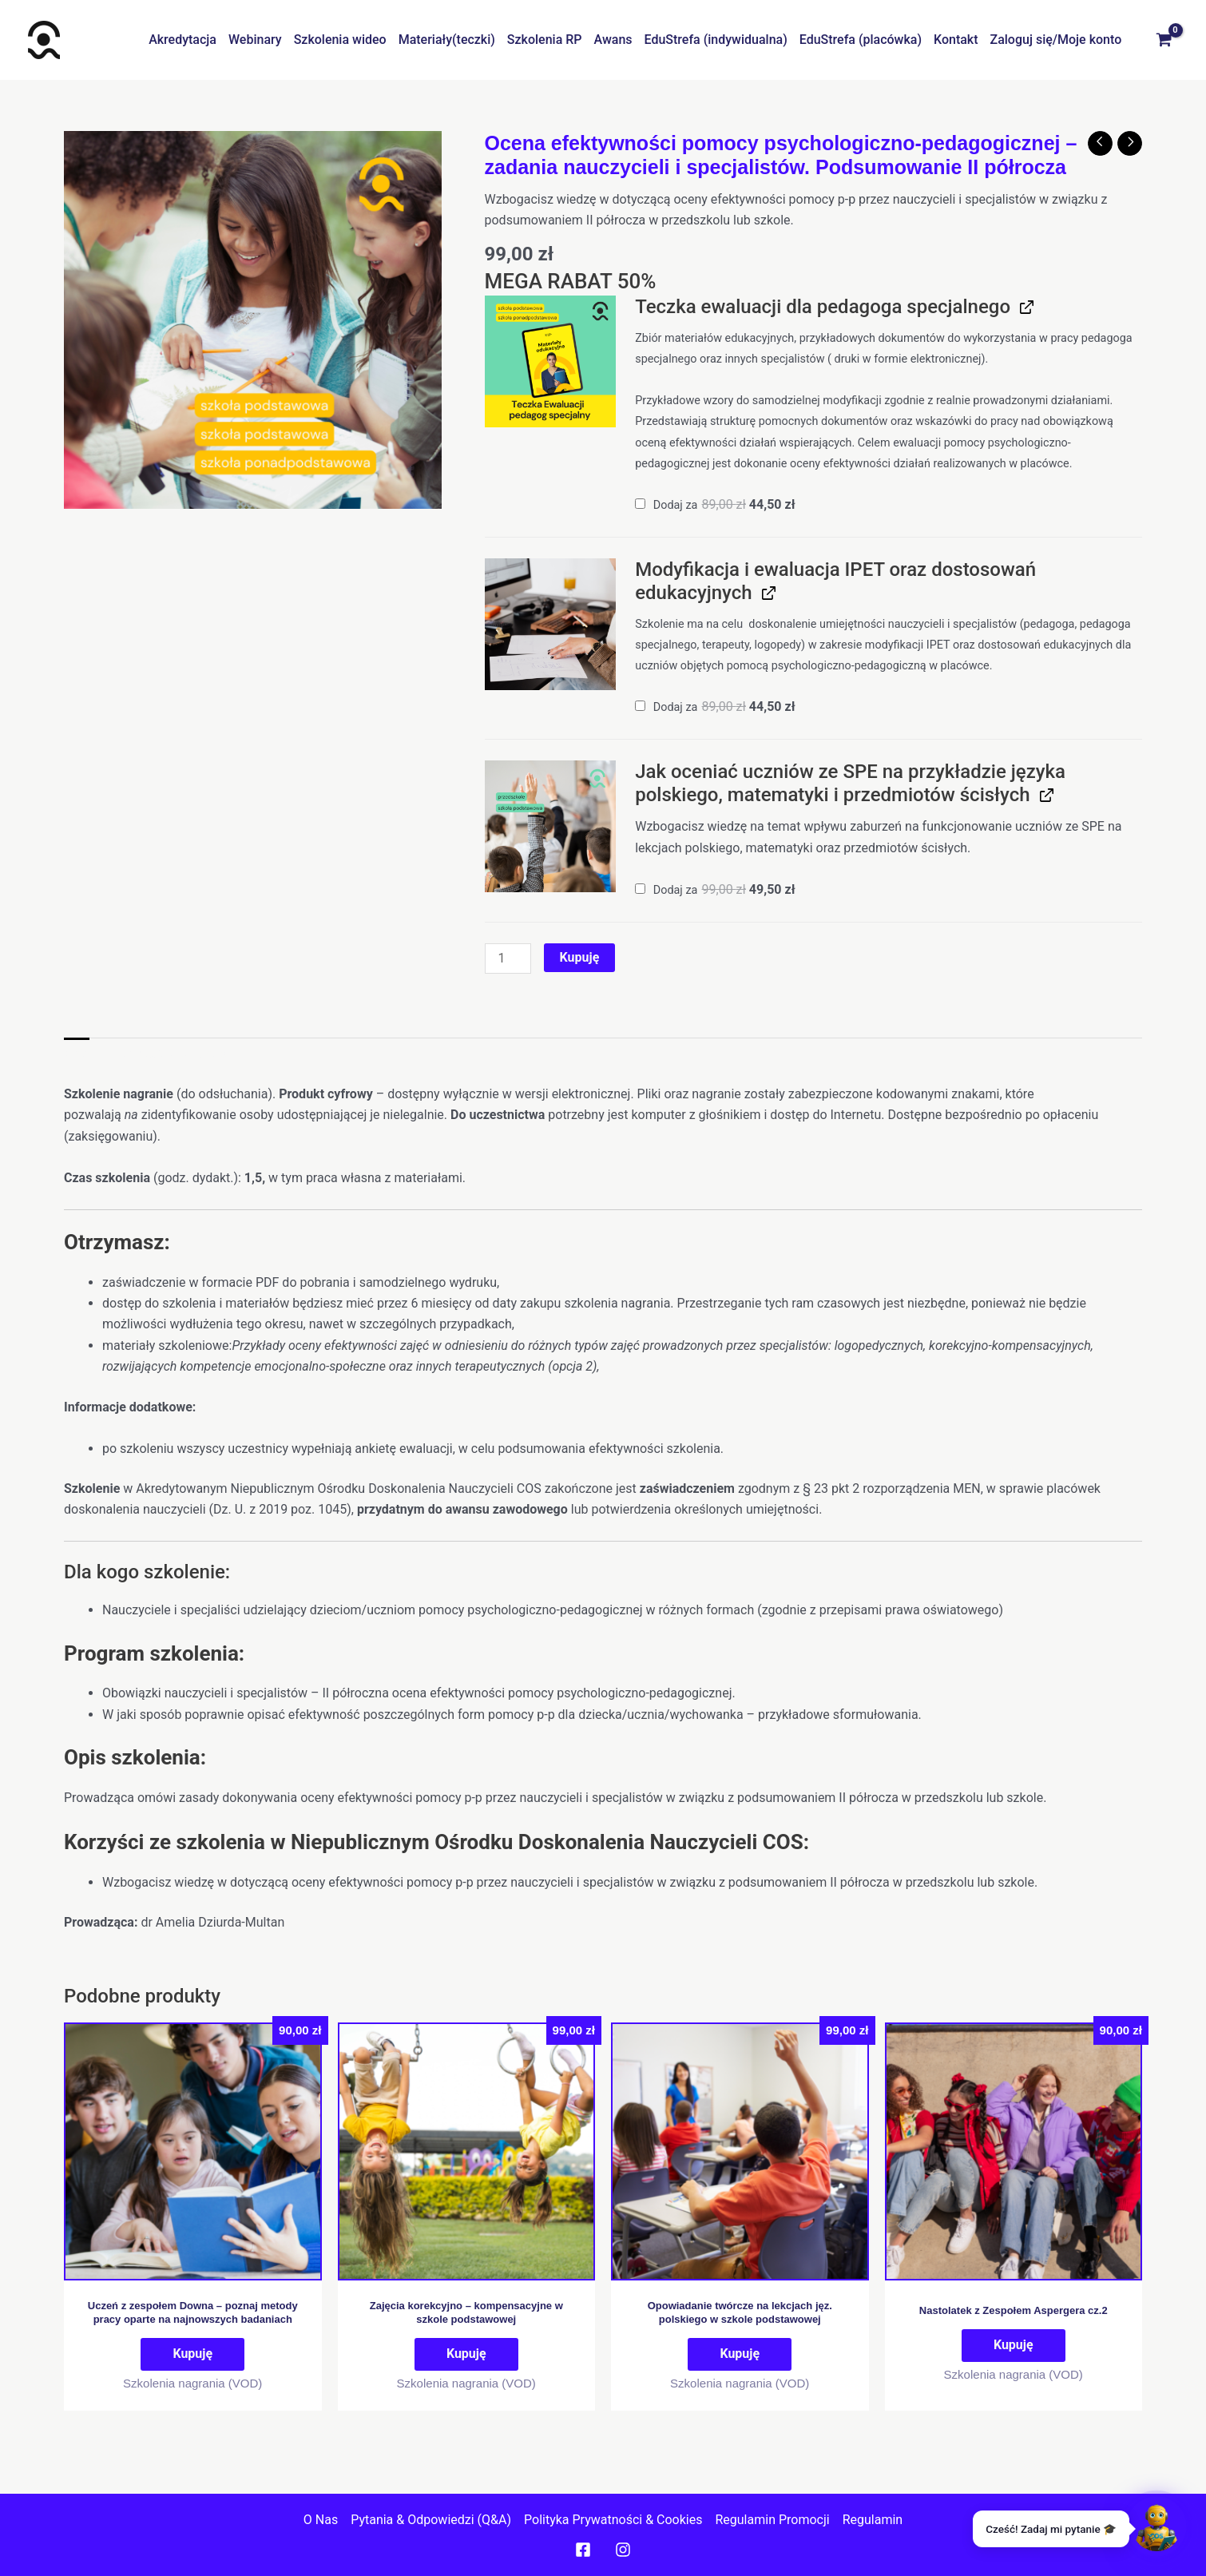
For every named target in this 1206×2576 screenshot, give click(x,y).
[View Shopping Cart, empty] (1163, 40)
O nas (320, 2519)
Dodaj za (715, 505)
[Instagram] (623, 2550)
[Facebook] (583, 2550)
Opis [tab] (76, 1054)
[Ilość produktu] (508, 958)
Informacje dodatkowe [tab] (169, 1054)
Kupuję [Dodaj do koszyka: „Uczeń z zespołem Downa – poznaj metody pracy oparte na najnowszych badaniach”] (192, 2353)
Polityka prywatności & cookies (613, 2519)
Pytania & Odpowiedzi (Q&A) (431, 2519)
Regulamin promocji (772, 2519)
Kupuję (580, 957)
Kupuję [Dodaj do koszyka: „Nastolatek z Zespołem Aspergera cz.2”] (1013, 2344)
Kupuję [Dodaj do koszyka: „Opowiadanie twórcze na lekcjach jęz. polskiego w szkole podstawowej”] (740, 2353)
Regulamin (873, 2519)
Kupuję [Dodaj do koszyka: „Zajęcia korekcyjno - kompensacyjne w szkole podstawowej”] (466, 2353)
